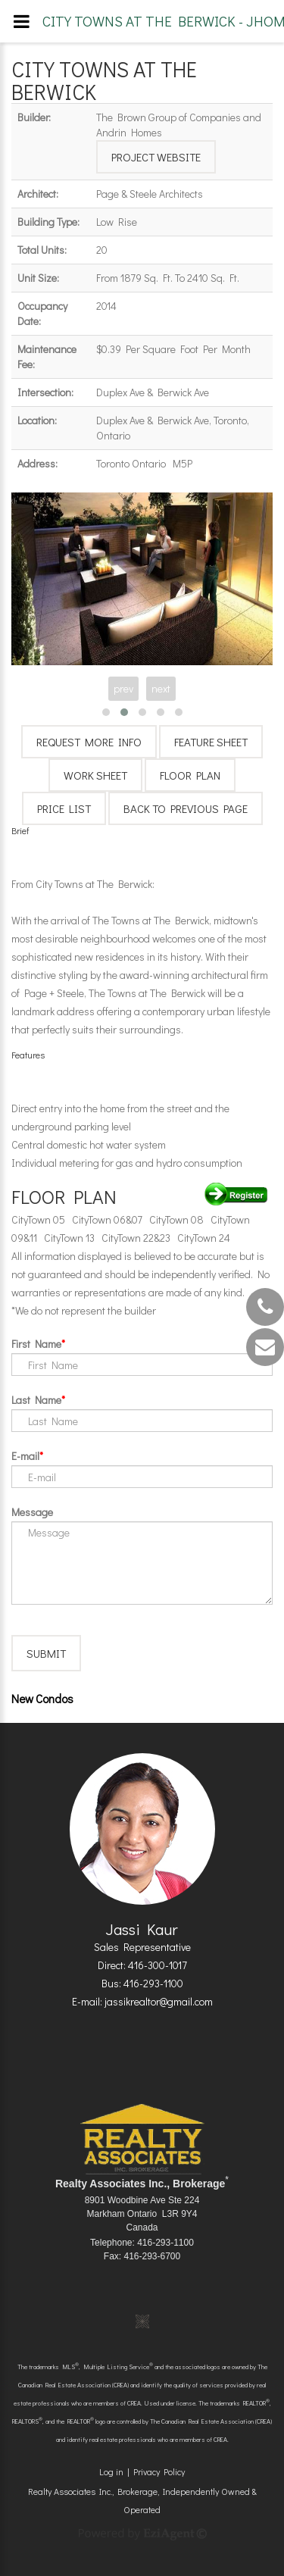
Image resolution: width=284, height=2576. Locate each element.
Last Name (36, 1400)
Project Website (156, 156)
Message (32, 1512)
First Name (36, 1343)
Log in (111, 2471)
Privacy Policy (159, 2471)
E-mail (25, 1456)
